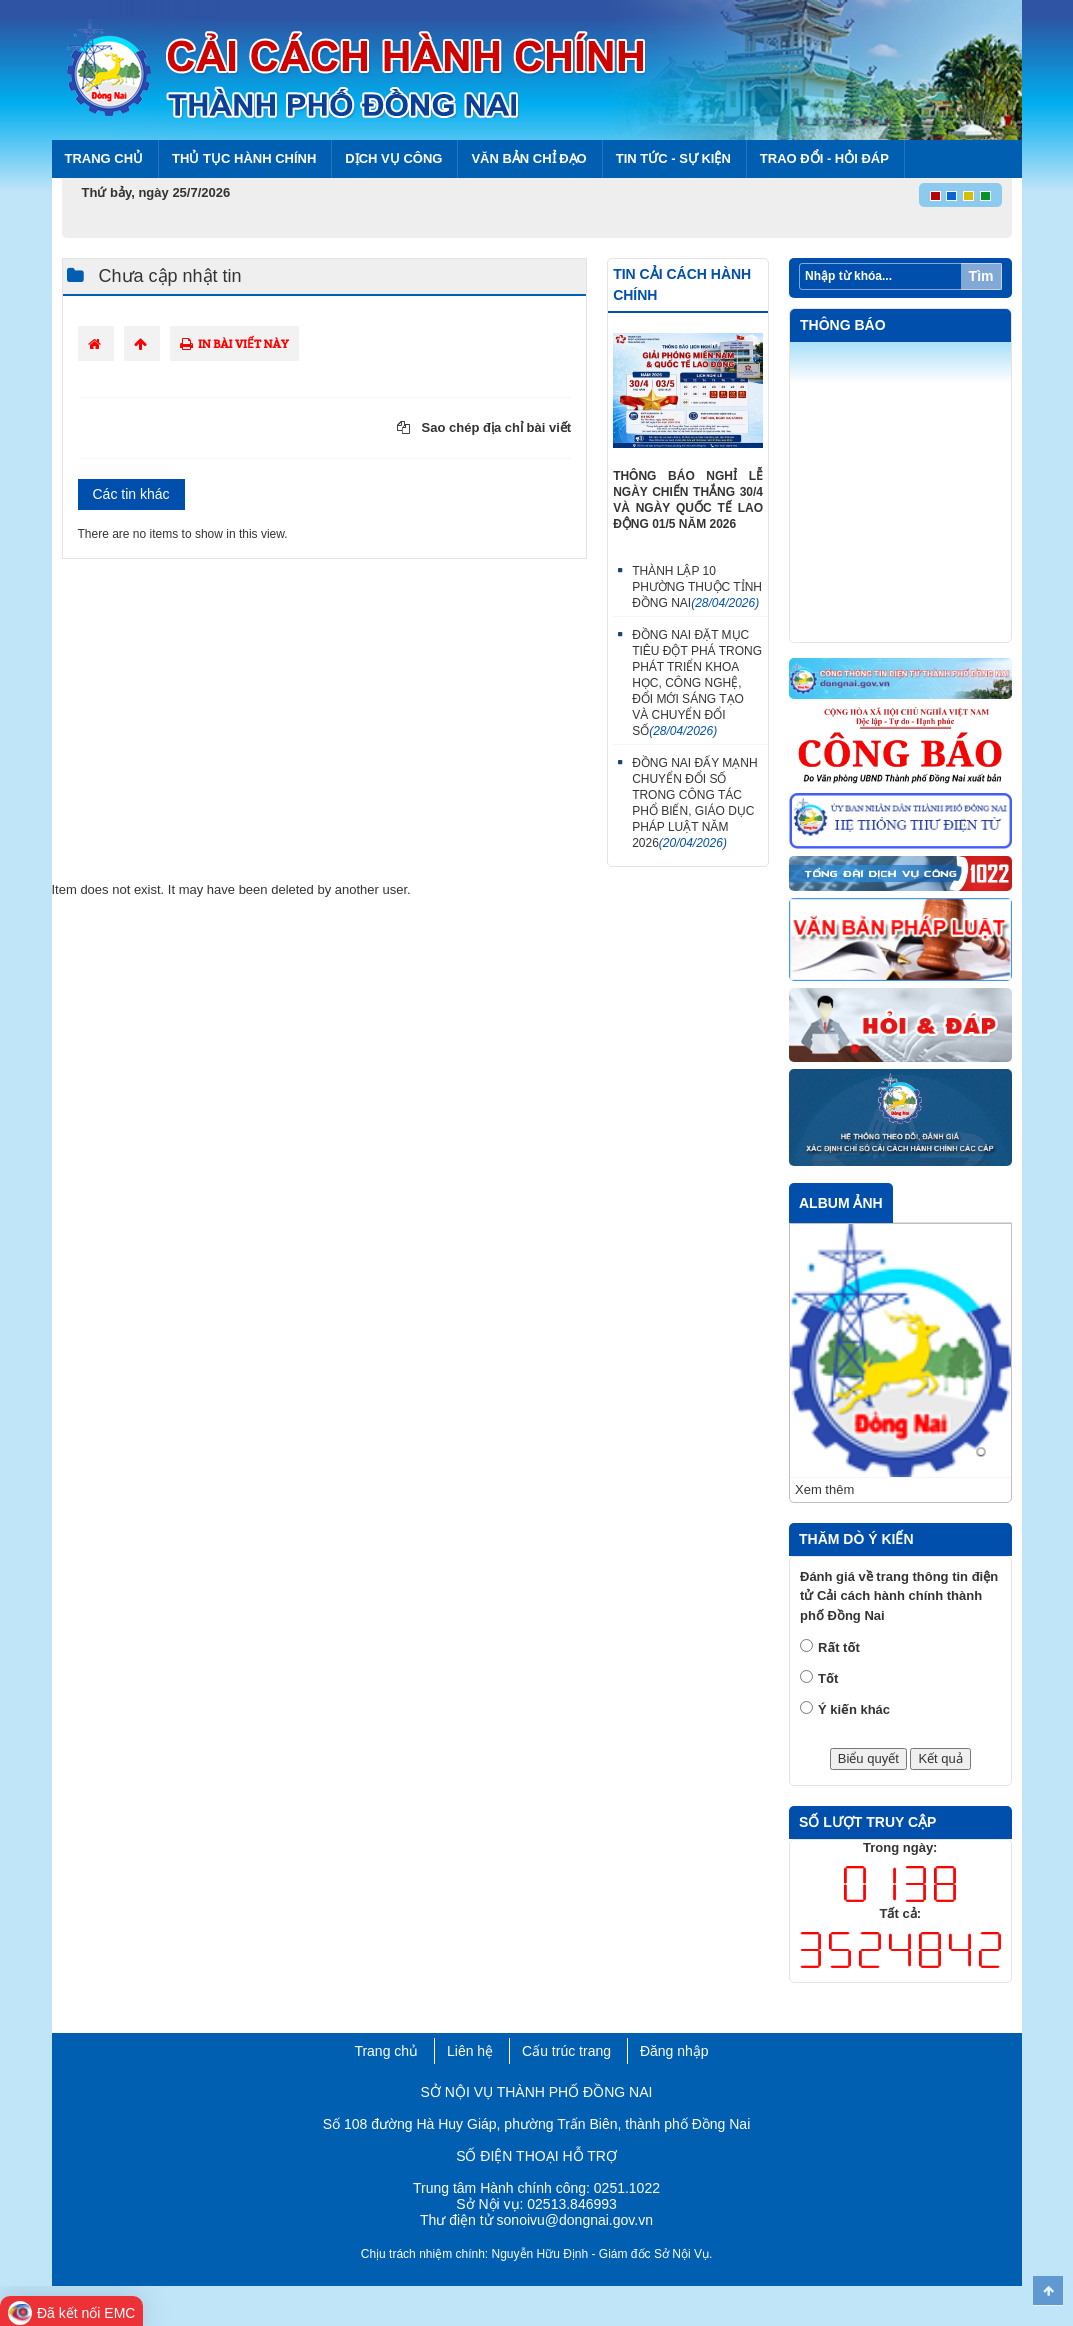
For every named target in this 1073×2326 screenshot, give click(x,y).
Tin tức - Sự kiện (673, 158)
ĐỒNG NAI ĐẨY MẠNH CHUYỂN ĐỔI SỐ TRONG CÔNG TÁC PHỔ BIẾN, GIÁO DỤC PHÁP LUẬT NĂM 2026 (694, 803)
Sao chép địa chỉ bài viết (484, 427)
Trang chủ (104, 158)
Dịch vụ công (393, 158)
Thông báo (843, 325)
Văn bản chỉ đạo (528, 158)
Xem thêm (824, 1489)
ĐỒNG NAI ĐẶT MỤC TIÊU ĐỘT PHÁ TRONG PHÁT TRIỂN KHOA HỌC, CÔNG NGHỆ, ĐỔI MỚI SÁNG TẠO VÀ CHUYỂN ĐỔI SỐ (697, 683)
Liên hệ (470, 2051)
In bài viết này (234, 343)
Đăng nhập (674, 2051)
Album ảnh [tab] (841, 1203)
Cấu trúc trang (566, 2051)
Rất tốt (839, 1647)
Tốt (828, 1678)
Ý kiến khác (854, 1709)
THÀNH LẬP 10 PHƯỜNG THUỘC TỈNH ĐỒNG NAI (697, 587)
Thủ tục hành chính (244, 158)
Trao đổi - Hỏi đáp (824, 158)
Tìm (981, 276)
